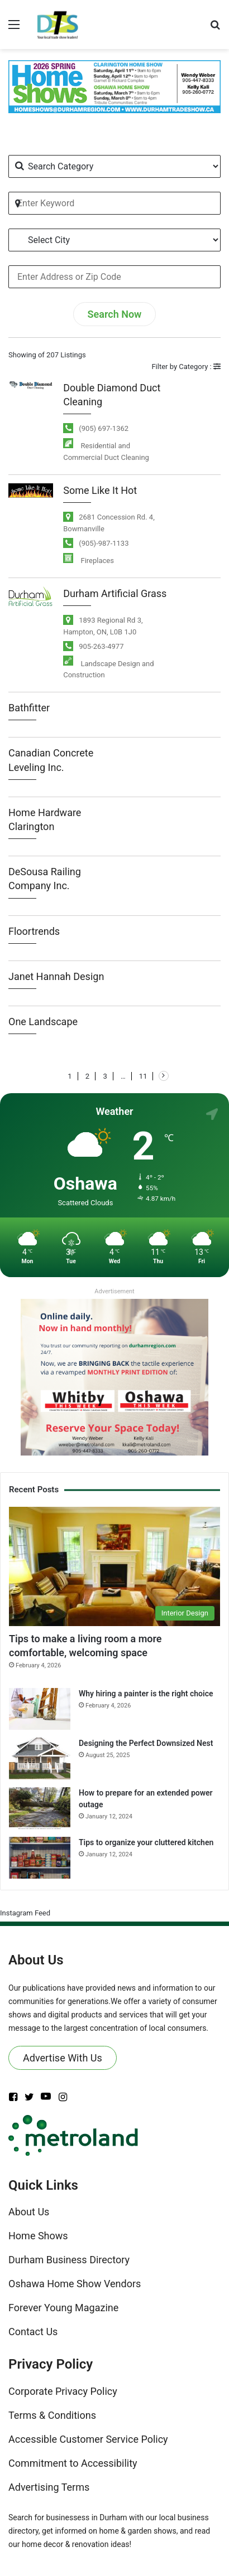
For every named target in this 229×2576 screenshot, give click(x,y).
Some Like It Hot (100, 490)
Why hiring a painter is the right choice (146, 1693)
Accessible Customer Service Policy (88, 2439)
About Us (28, 2212)
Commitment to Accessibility (72, 2463)
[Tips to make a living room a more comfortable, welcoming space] (114, 1566)
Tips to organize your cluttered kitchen (146, 1842)
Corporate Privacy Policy (62, 2391)
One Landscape (43, 1021)
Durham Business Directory (69, 2259)
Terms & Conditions (52, 2415)
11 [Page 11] (143, 1076)
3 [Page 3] (105, 1076)
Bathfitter (29, 708)
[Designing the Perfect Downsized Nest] (39, 1758)
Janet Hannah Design (56, 976)
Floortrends (34, 931)
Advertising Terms (48, 2487)
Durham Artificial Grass (114, 593)
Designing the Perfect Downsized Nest (146, 1743)
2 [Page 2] (87, 1076)
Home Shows (38, 2236)
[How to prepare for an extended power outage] (39, 1808)
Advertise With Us (62, 2058)
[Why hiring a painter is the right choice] (39, 1709)
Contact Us (33, 2331)
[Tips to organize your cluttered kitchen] (39, 1858)
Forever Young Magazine (63, 2307)
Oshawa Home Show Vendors (74, 2283)
